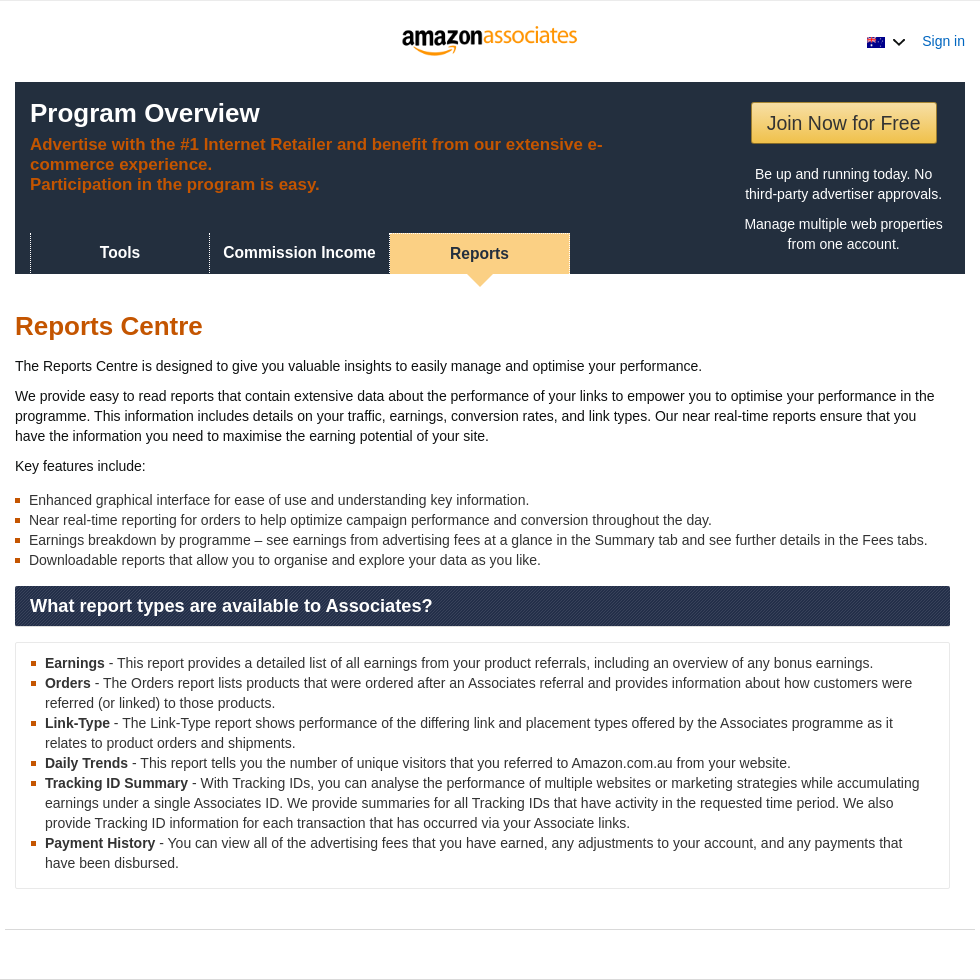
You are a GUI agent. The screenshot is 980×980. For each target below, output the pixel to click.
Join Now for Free (844, 123)
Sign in (943, 41)
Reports (479, 253)
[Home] (490, 41)
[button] (886, 41)
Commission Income (299, 252)
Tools (120, 252)
